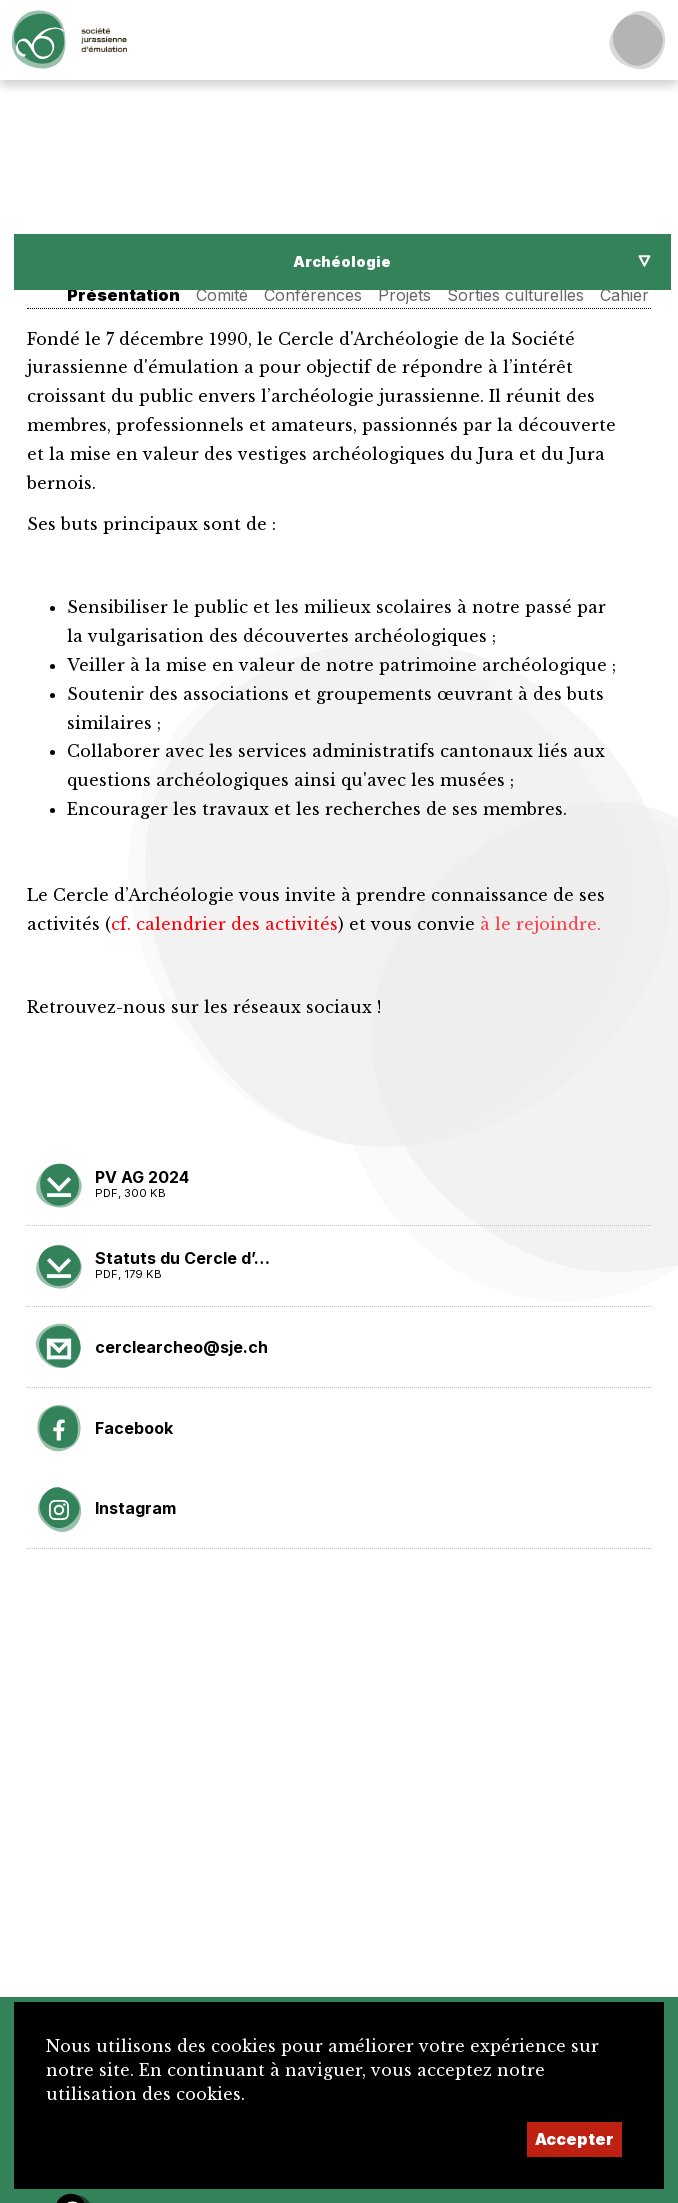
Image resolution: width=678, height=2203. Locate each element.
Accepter (574, 2139)
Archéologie (342, 261)
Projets (404, 295)
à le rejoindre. (540, 924)
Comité (222, 295)
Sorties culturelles (515, 295)
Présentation (123, 295)
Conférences (313, 295)
